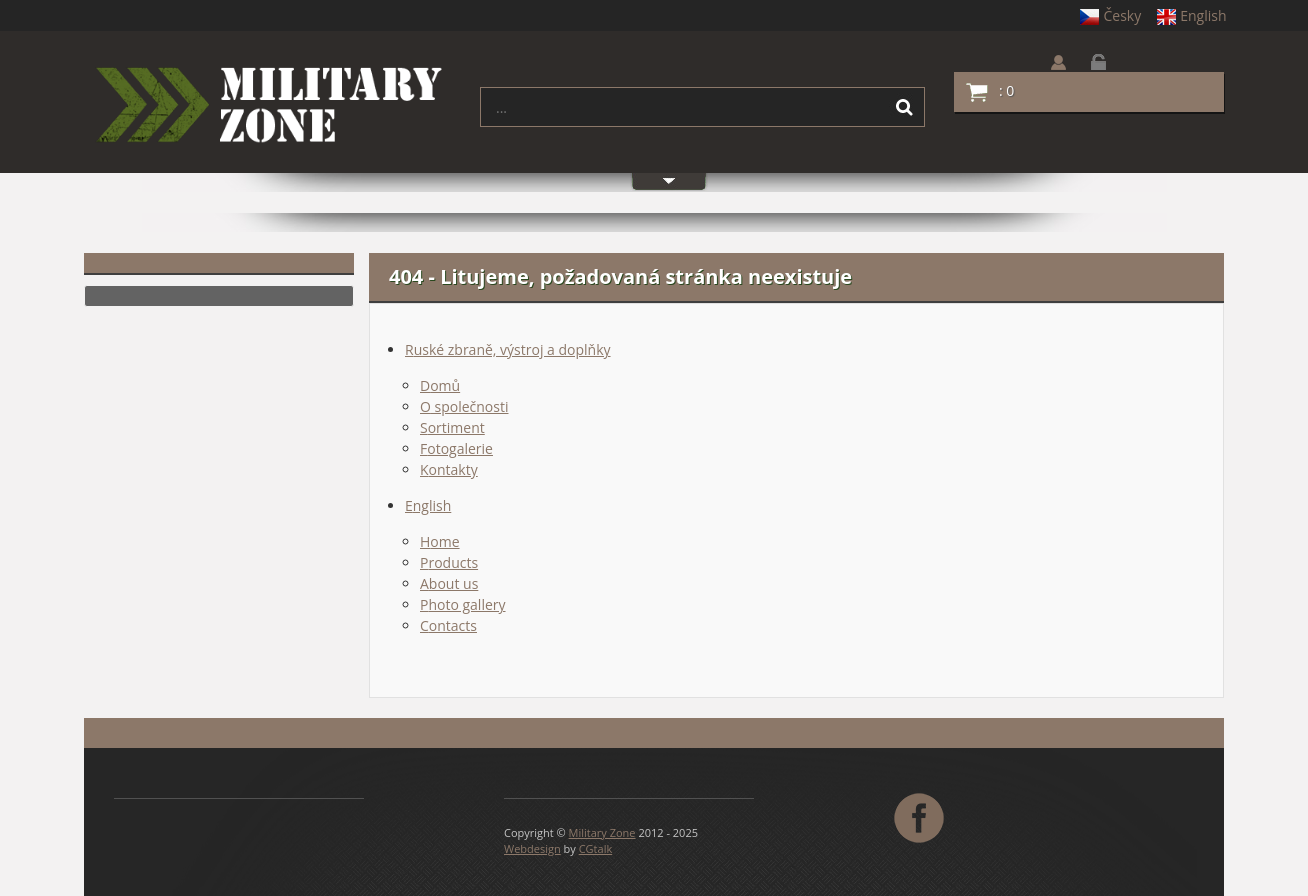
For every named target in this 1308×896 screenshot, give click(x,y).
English (1191, 15)
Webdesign (532, 848)
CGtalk (596, 848)
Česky (1110, 15)
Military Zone (602, 832)
